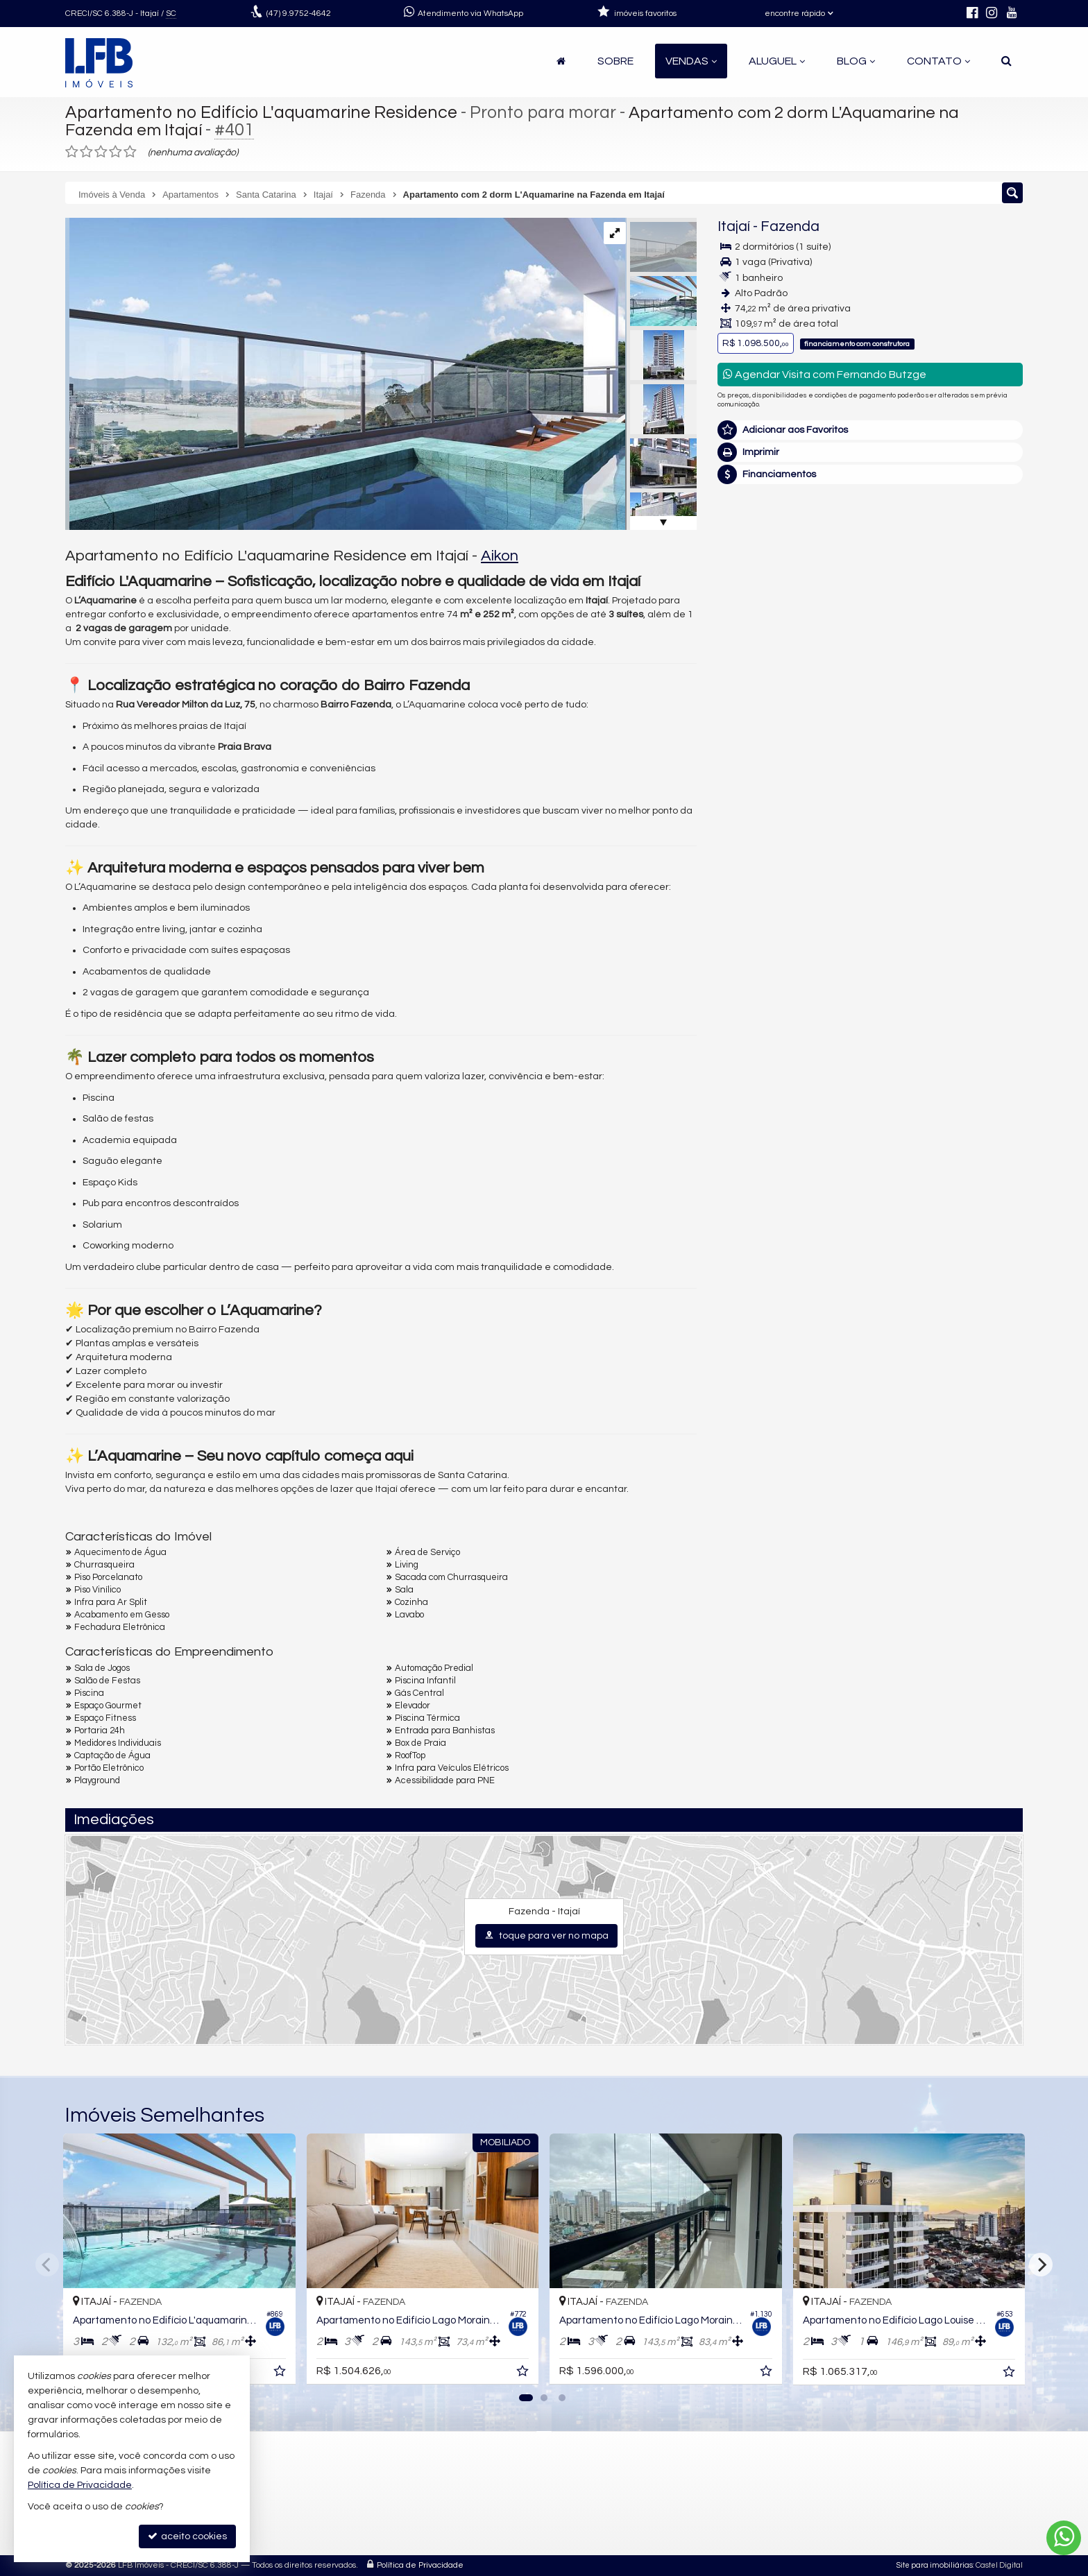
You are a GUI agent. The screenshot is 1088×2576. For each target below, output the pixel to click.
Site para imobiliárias (934, 2565)
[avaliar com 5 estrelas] (130, 152)
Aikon (499, 556)
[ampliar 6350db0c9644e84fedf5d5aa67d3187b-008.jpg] (345, 374)
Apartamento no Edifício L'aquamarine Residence (261, 112)
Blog (856, 61)
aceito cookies (187, 2536)
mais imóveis (927, 583)
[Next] (1041, 2264)
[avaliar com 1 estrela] (71, 152)
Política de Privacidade (420, 2565)
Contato (938, 61)
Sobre (615, 61)
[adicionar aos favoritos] (281, 2373)
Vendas (691, 61)
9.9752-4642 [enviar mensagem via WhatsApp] (298, 13)
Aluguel (777, 61)
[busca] (1006, 61)
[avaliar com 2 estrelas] (86, 152)
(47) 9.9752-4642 (928, 535)
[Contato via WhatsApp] (1063, 2538)
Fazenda (789, 226)
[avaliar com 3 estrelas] (101, 152)
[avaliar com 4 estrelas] (115, 152)
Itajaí (733, 226)
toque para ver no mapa (546, 1935)
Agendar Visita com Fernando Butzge (824, 374)
